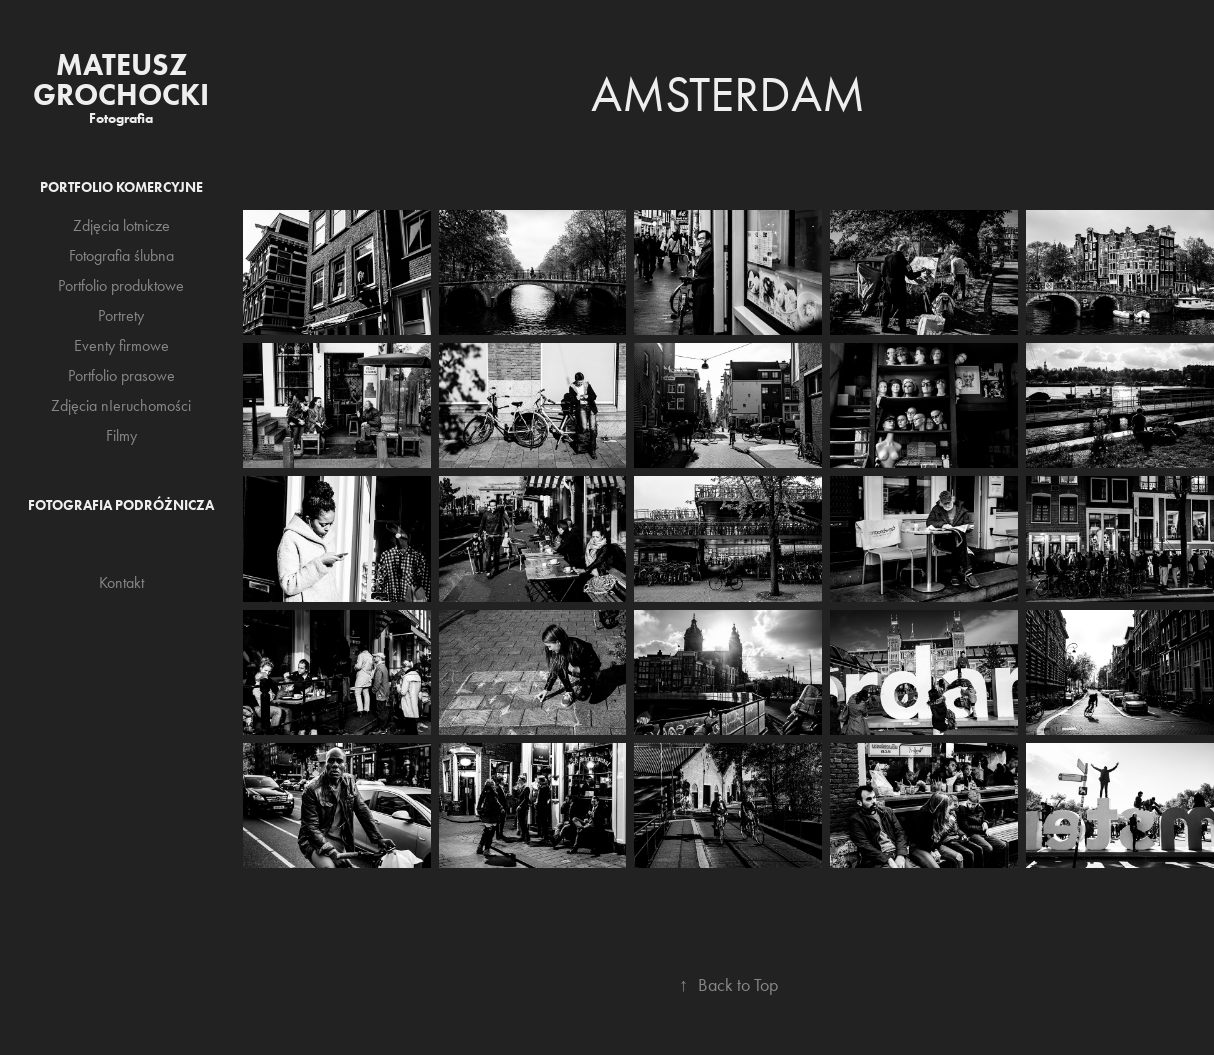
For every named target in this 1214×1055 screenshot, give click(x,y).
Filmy (121, 435)
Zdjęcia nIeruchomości (121, 405)
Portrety (121, 315)
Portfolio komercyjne (121, 187)
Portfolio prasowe (121, 375)
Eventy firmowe (121, 345)
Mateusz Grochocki (121, 79)
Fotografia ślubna (121, 255)
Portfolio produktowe (121, 285)
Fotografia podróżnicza (121, 505)
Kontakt (121, 582)
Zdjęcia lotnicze (121, 225)
